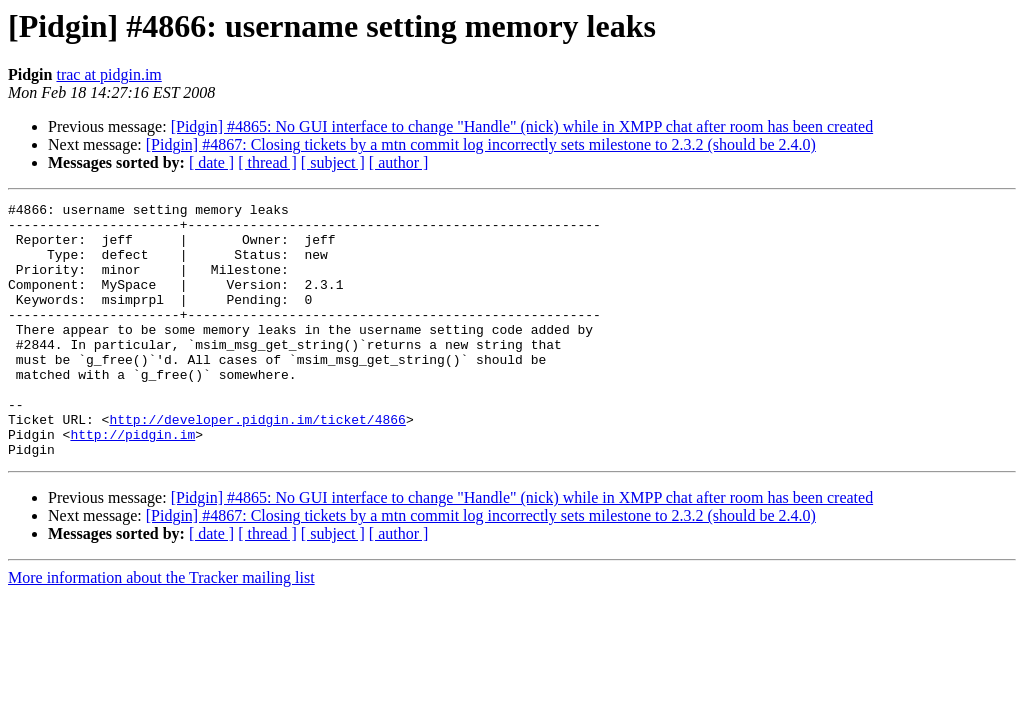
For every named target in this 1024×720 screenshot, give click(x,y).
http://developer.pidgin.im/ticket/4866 (257, 464)
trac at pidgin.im (108, 74)
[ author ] (399, 162)
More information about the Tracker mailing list (161, 628)
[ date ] (211, 162)
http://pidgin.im (132, 482)
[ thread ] (267, 162)
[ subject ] (333, 162)
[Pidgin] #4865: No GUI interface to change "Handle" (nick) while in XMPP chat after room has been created (522, 126)
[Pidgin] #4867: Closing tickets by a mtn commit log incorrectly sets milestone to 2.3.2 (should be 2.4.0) (481, 144)
